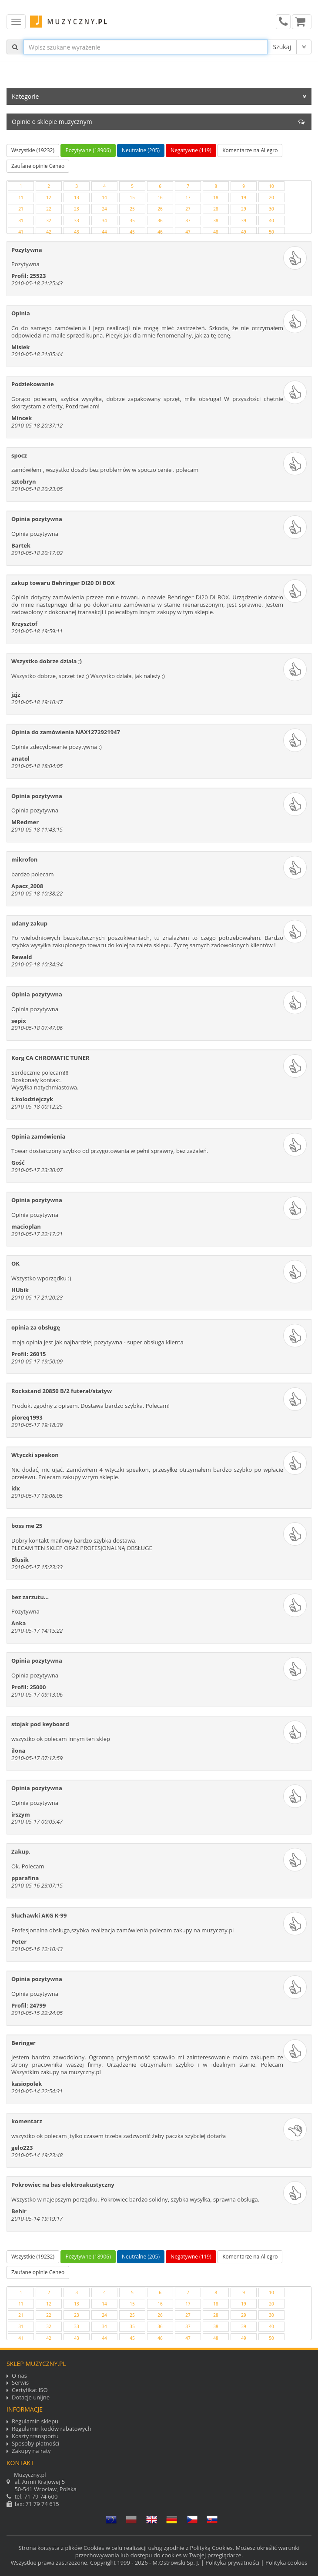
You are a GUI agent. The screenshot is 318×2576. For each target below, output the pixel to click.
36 (159, 220)
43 (76, 232)
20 (271, 197)
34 (104, 220)
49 (243, 232)
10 (271, 186)
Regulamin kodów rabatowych (51, 2428)
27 (187, 209)
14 (104, 197)
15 (132, 197)
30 (271, 209)
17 (187, 197)
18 (215, 197)
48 (215, 232)
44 (104, 232)
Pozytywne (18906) (87, 150)
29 (243, 209)
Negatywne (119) (191, 150)
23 (76, 209)
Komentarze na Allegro (250, 150)
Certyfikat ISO (30, 2390)
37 (187, 220)
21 (20, 209)
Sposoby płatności (35, 2443)
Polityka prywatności (232, 2562)
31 (20, 220)
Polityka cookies (286, 2562)
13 (76, 197)
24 (104, 209)
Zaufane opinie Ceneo (37, 166)
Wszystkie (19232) (32, 150)
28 (215, 209)
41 (20, 232)
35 (132, 220)
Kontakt (20, 2463)
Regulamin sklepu (35, 2421)
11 (20, 197)
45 (132, 232)
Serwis (20, 2382)
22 (48, 209)
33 (76, 220)
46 (159, 232)
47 (187, 232)
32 (48, 220)
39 (243, 220)
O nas (19, 2375)
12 (48, 197)
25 (132, 209)
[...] (145, 47)
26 (159, 209)
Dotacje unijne (31, 2397)
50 (271, 232)
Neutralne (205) (141, 150)
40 (271, 220)
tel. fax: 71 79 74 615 (159, 2489)
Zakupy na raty (31, 2451)
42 (48, 232)
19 (243, 197)
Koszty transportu (35, 2436)
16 (159, 197)
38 (215, 220)
